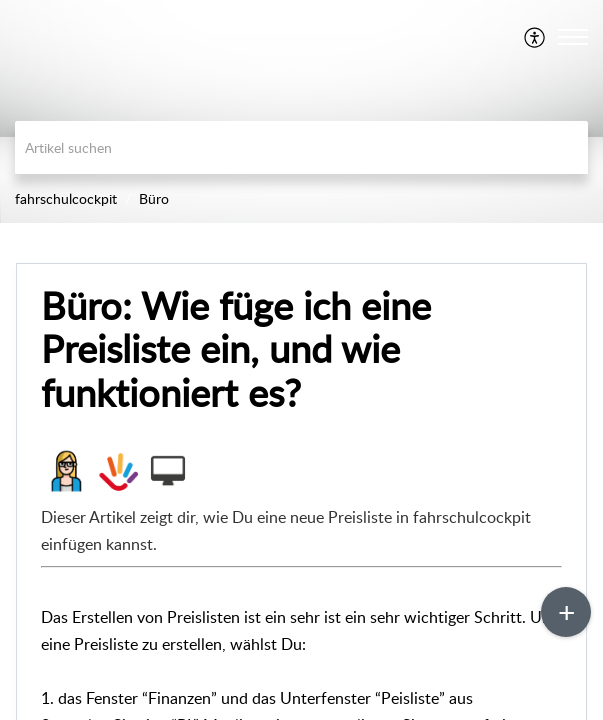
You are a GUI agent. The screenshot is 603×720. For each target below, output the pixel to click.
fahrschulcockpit (66, 198)
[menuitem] (535, 37)
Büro (154, 198)
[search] (301, 147)
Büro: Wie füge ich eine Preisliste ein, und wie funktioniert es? (236, 349)
